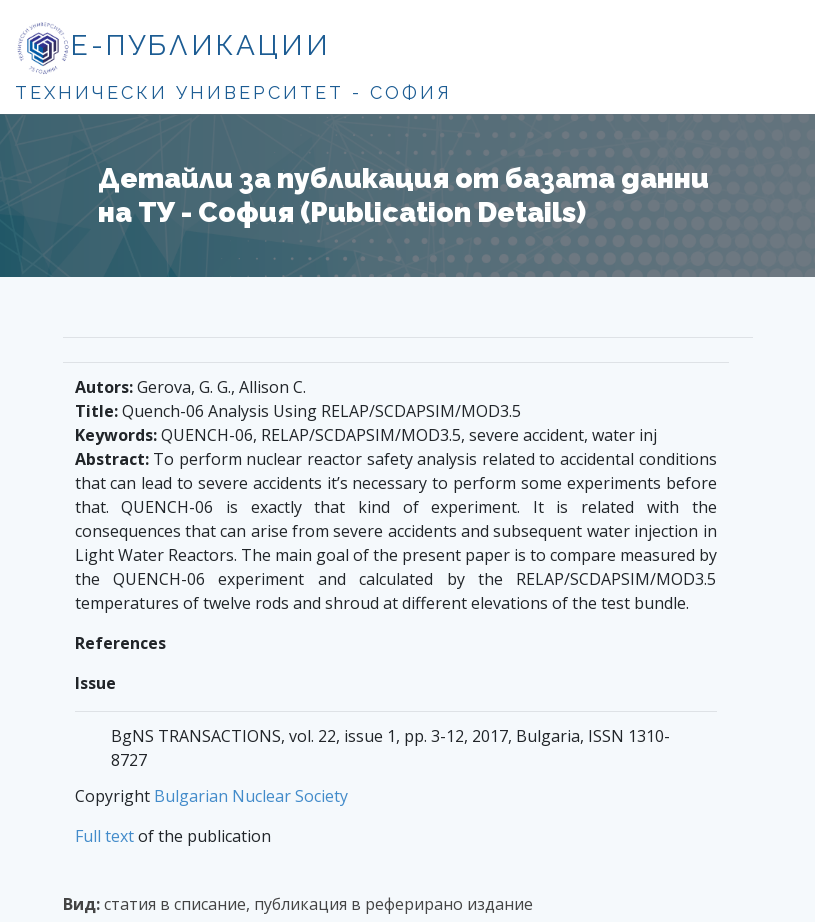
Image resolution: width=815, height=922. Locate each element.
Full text (104, 836)
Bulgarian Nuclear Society (251, 796)
